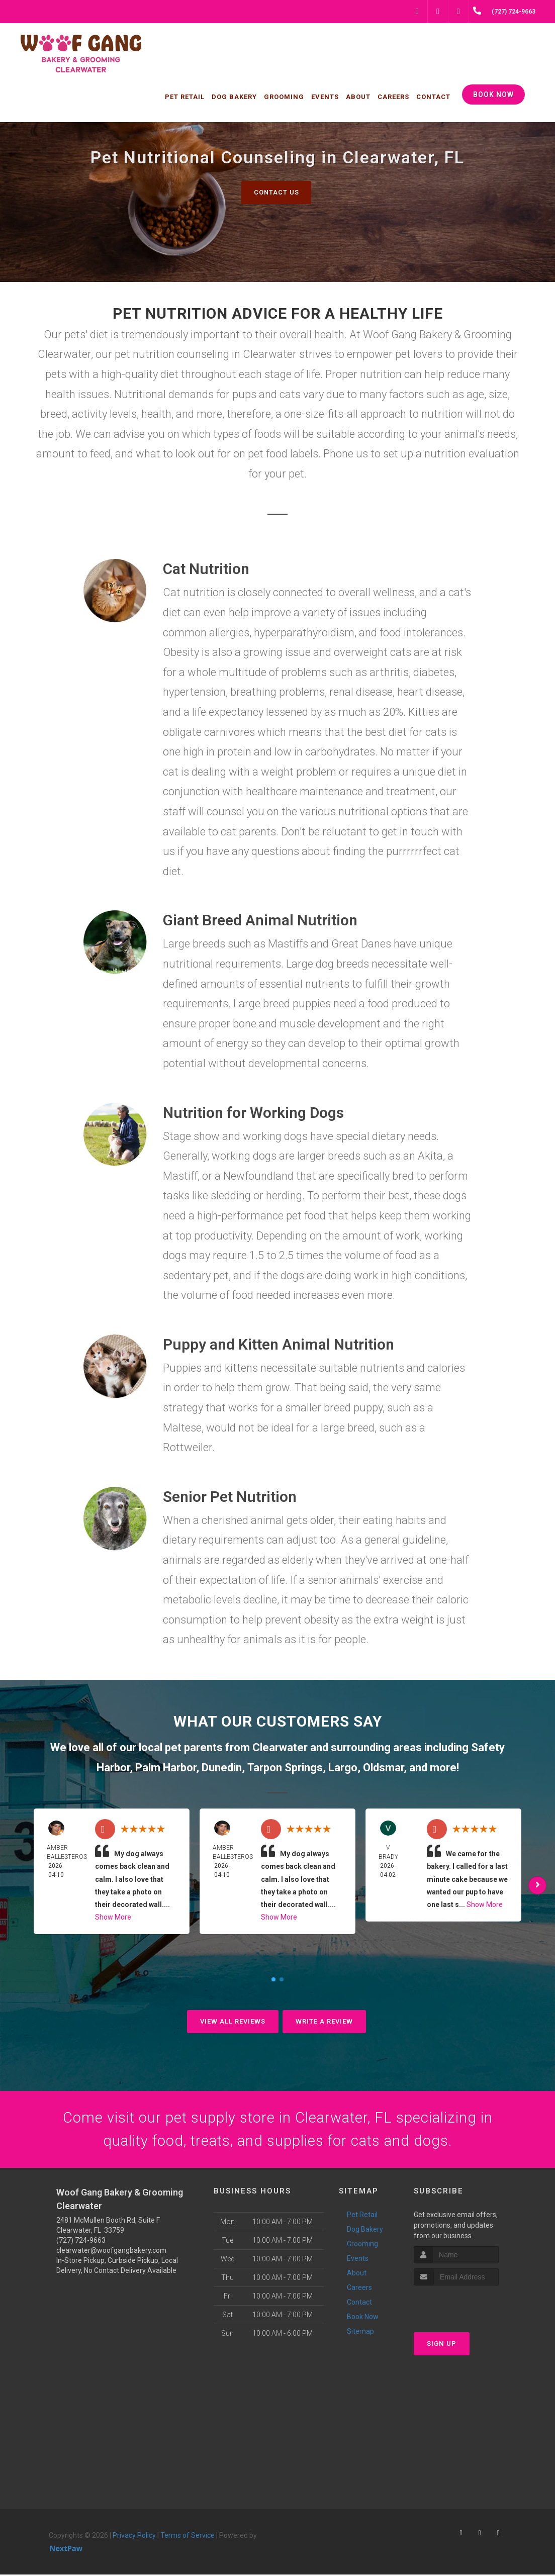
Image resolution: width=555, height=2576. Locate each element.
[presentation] (467, 2305)
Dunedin (222, 1767)
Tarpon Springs (285, 1767)
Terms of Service (187, 2537)
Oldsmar (383, 1767)
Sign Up (441, 2344)
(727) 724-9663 (81, 2242)
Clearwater (280, 1747)
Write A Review (324, 2021)
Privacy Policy (134, 2537)
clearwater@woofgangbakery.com (111, 2252)
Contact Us (276, 192)
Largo (342, 1767)
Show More (113, 1917)
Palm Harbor (165, 1767)
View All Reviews (232, 2021)
